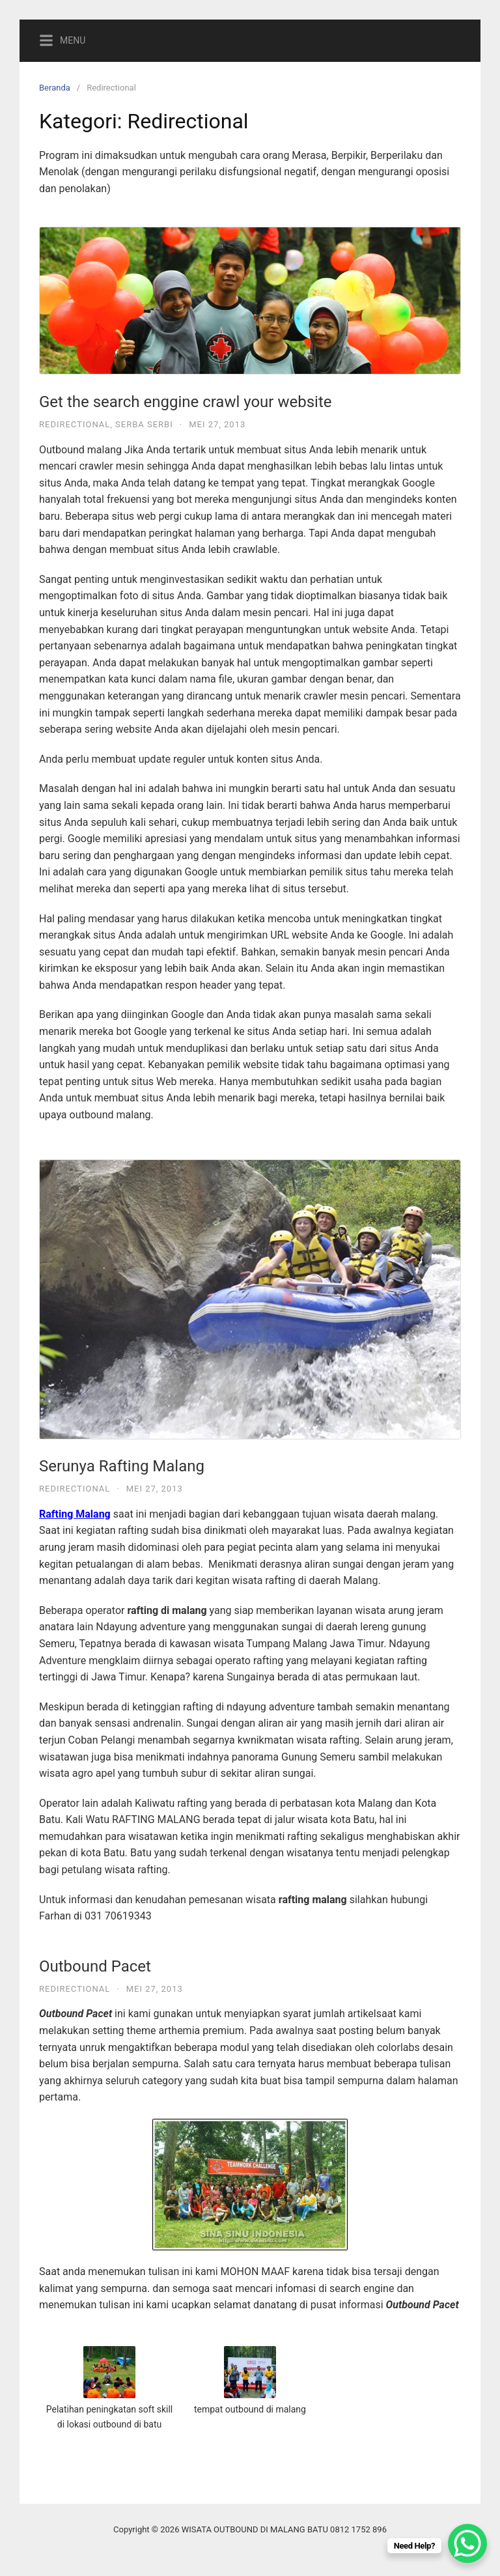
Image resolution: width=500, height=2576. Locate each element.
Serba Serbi (144, 424)
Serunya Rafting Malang (121, 1466)
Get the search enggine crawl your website (185, 402)
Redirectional (74, 424)
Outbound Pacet (95, 1966)
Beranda (54, 87)
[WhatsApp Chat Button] (467, 2543)
